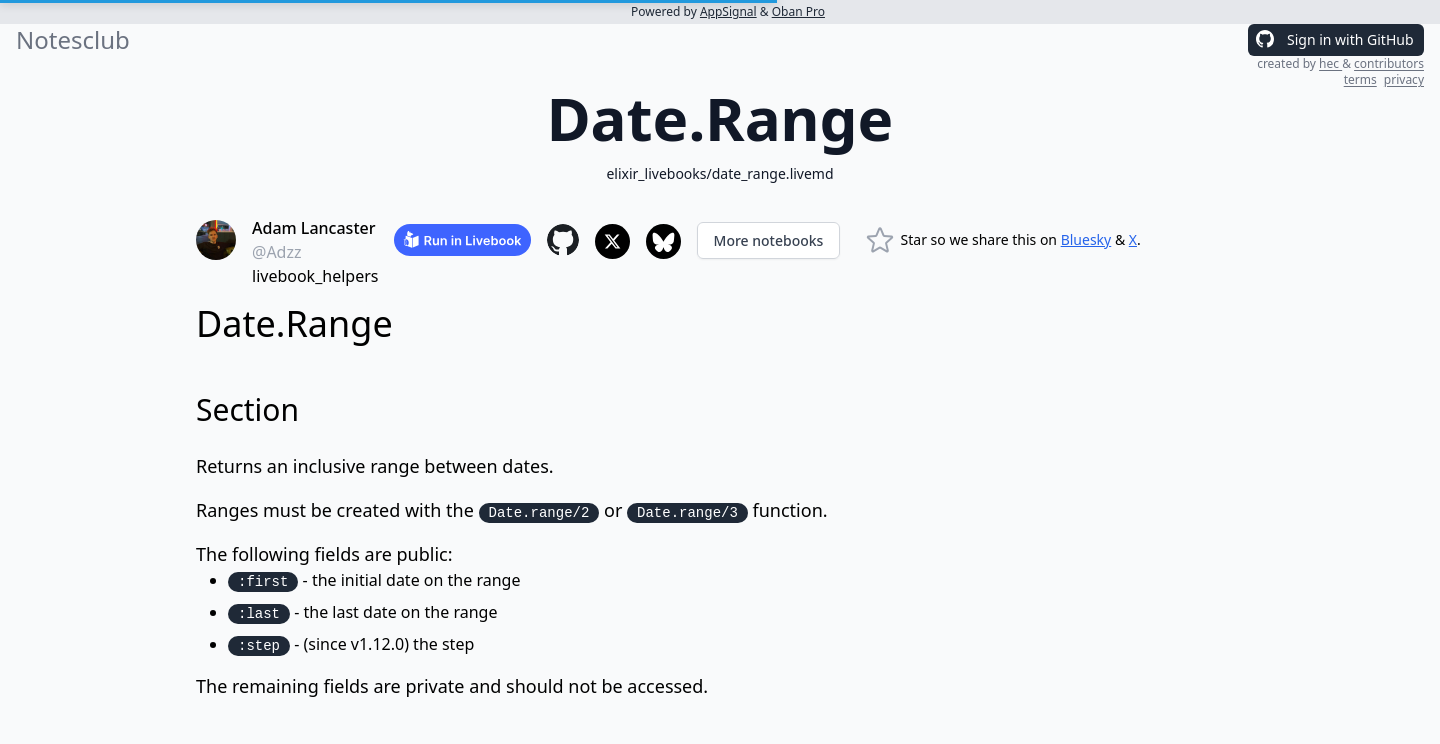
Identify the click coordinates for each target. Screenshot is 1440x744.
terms (1360, 79)
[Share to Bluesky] (663, 241)
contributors (1389, 63)
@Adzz (277, 252)
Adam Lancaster (313, 228)
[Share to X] (612, 241)
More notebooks (769, 240)
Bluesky (1086, 239)
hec (1330, 63)
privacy (1404, 79)
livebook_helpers (315, 276)
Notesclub (73, 40)
